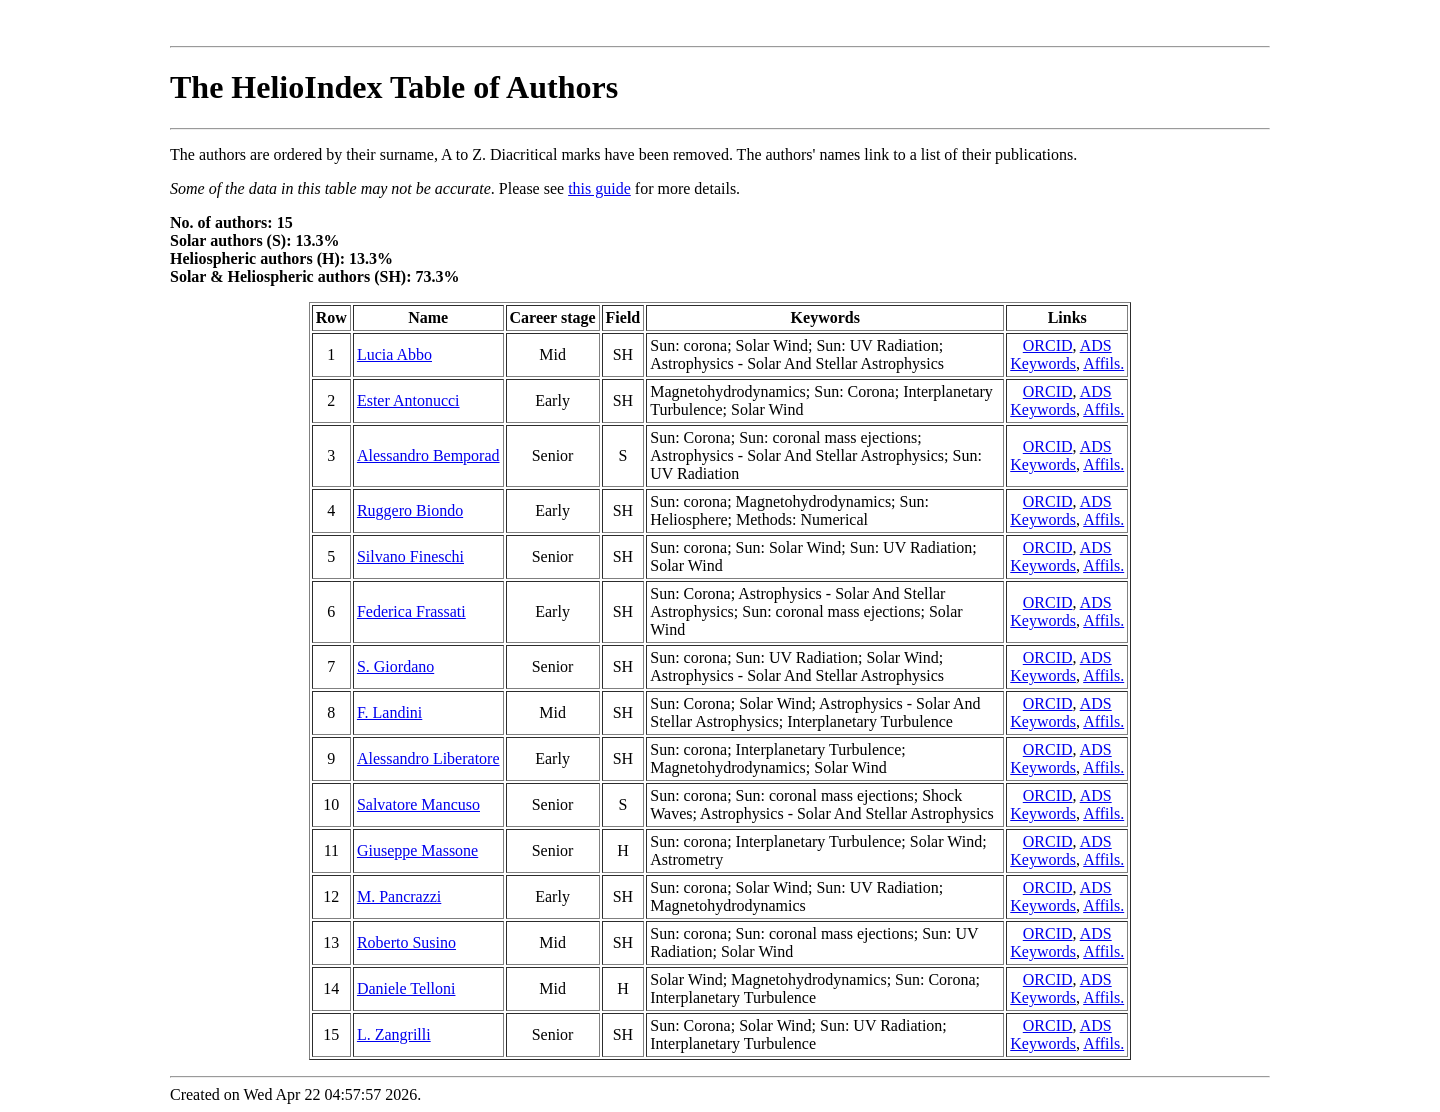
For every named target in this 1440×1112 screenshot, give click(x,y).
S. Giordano (395, 666)
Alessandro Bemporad (428, 455)
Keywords (1043, 363)
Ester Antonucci (408, 400)
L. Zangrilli (394, 1034)
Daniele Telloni (406, 988)
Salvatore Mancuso (418, 804)
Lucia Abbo (394, 354)
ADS (1096, 345)
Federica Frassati (411, 611)
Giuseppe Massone (417, 850)
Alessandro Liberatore (428, 758)
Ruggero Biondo (410, 510)
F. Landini (389, 712)
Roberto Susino (406, 942)
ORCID (1048, 345)
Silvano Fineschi (410, 556)
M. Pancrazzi (399, 896)
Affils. (1103, 363)
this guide (599, 188)
